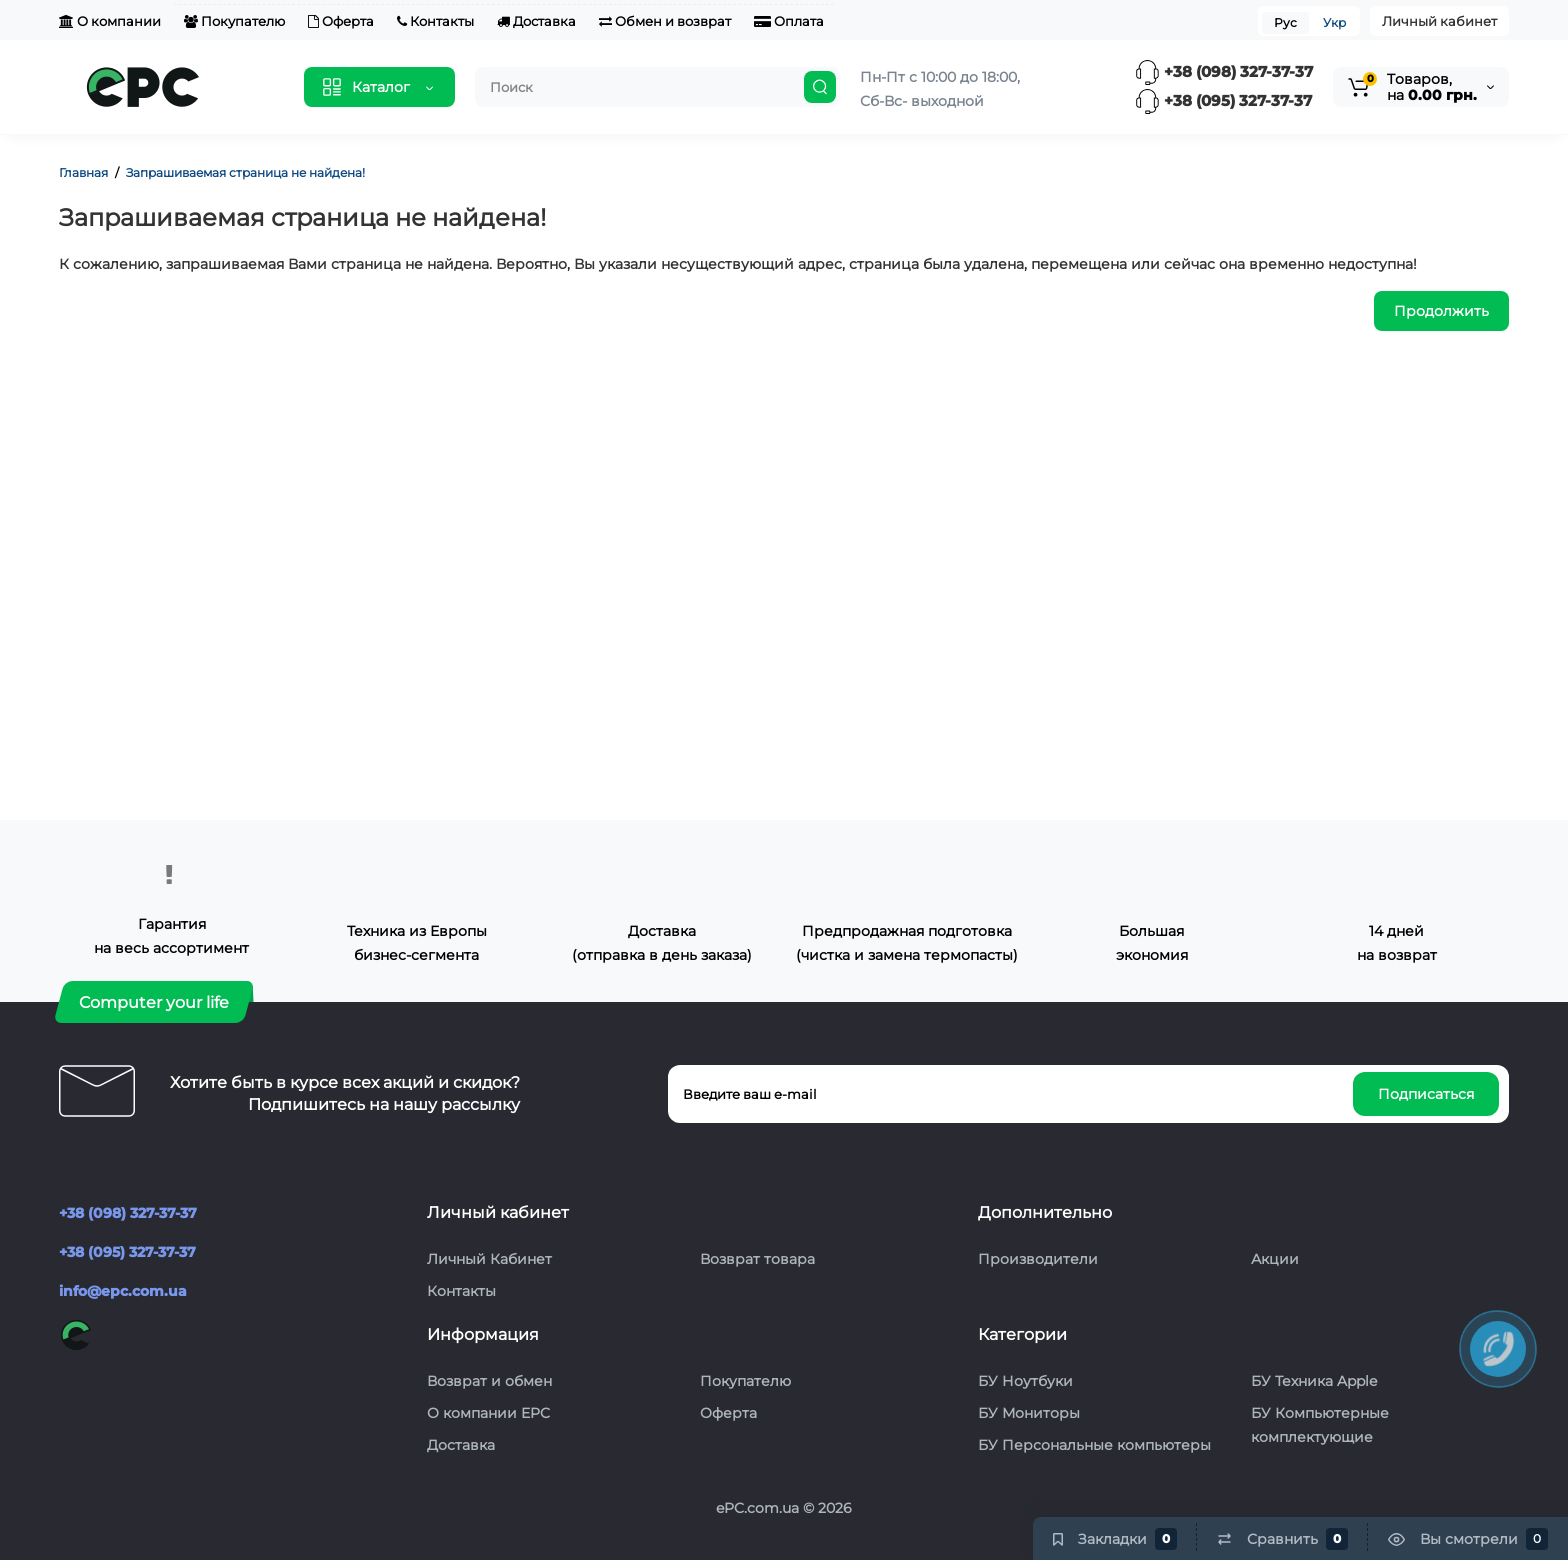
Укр (1334, 22)
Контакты (435, 21)
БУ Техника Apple (1314, 1381)
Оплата (789, 21)
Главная (83, 172)
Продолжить (1441, 311)
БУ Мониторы (1029, 1413)
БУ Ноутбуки (1025, 1381)
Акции (1275, 1259)
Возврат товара (757, 1259)
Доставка (536, 21)
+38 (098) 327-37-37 (1224, 71)
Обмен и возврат (665, 21)
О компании (110, 21)
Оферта (341, 21)
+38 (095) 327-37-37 (1223, 100)
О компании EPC (488, 1413)
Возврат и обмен (489, 1381)
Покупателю (234, 21)
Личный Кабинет (489, 1259)
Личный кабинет (1439, 21)
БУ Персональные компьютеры (1094, 1445)
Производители (1038, 1259)
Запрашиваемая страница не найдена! (245, 172)
